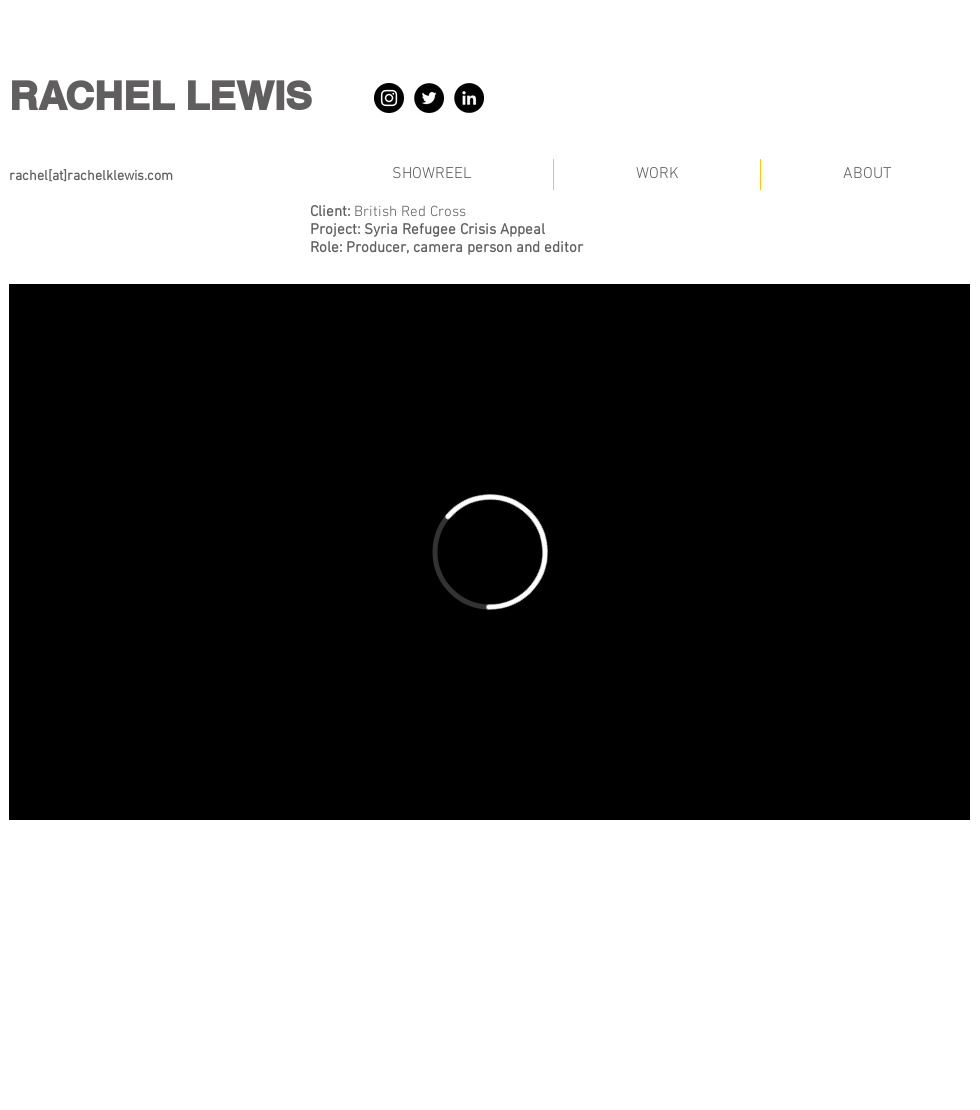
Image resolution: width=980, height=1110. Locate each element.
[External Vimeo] (489, 552)
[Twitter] (429, 98)
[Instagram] (389, 98)
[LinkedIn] (469, 98)
